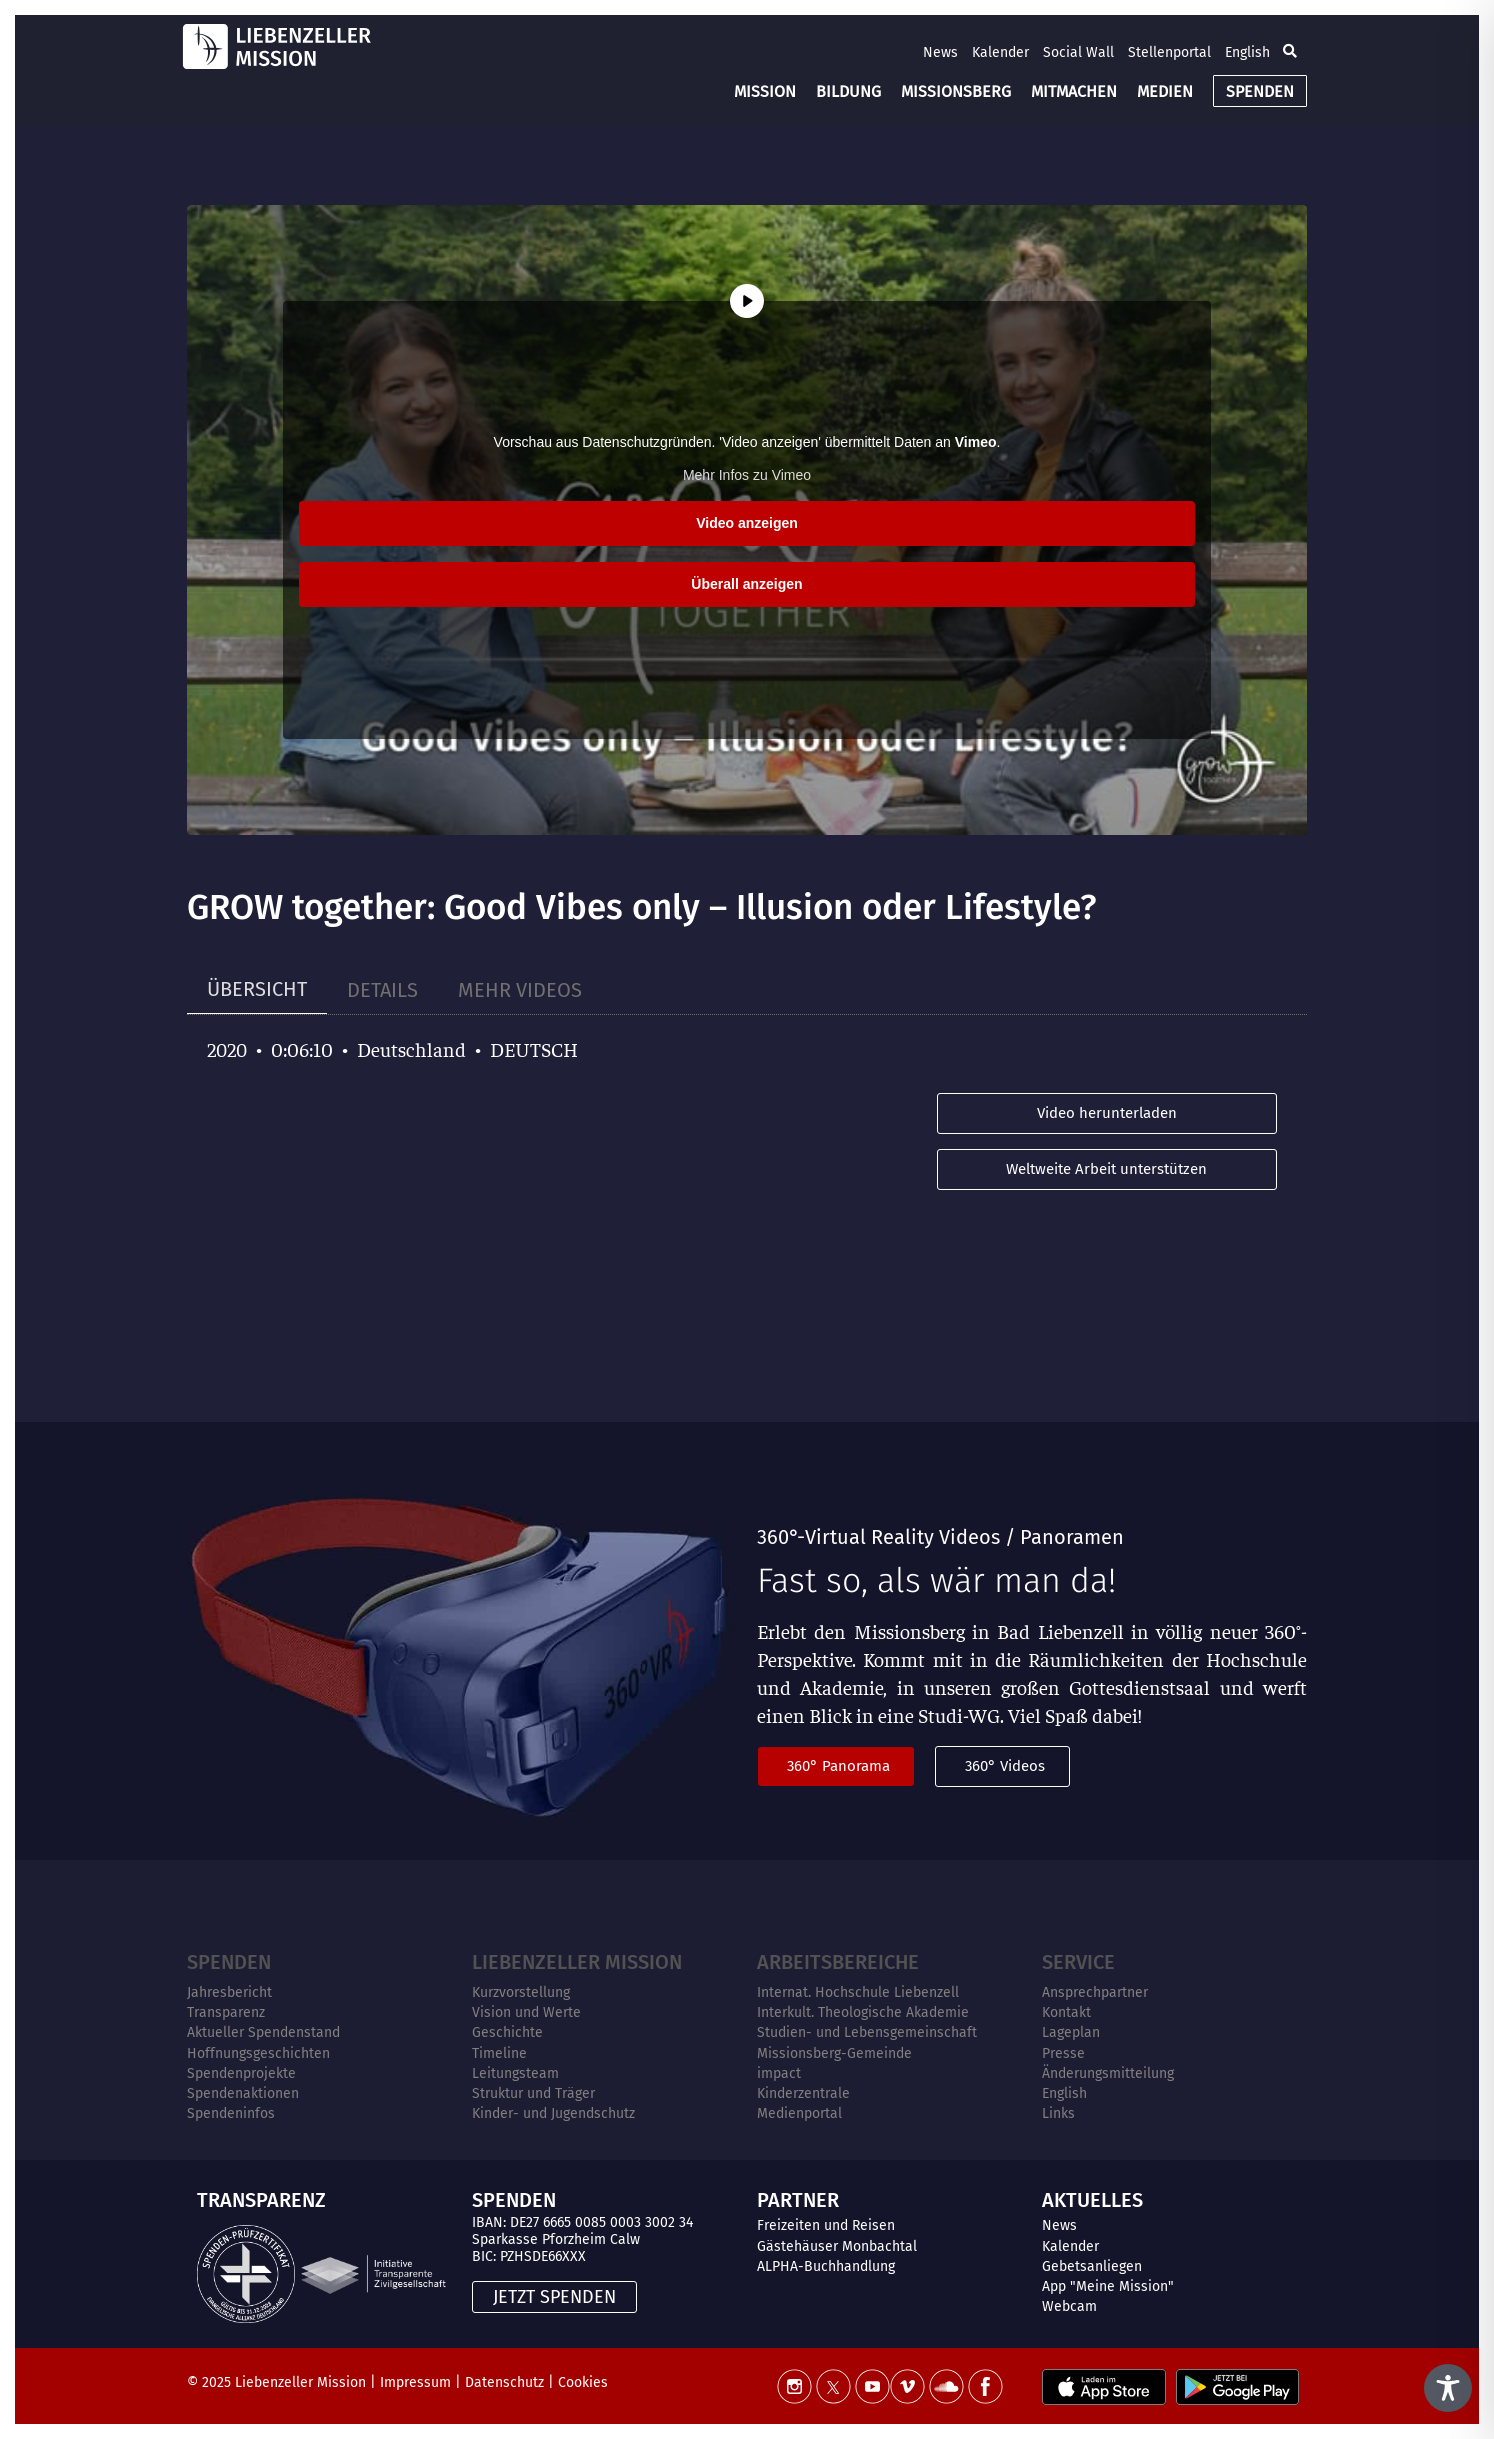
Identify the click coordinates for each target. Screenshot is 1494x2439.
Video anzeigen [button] (747, 523)
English (1247, 52)
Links (1058, 2113)
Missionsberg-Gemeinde (834, 2053)
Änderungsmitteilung (1108, 2073)
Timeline (499, 2053)
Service (1078, 1962)
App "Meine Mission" (1108, 2286)
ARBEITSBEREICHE (838, 1962)
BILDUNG (848, 91)
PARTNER (798, 2200)
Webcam (1069, 2306)
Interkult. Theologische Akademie (863, 2012)
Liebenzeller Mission (577, 1962)
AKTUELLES (1092, 2200)
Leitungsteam (515, 2073)
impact (779, 2073)
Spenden (229, 1962)
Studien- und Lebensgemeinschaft (867, 2032)
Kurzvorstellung (521, 1992)
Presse (1063, 2053)
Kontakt (1066, 2012)
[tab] (257, 989)
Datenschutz (504, 2382)
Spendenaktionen (243, 2093)
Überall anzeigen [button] (746, 584)
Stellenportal (1169, 52)
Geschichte (507, 2032)
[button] (1290, 52)
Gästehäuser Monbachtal (837, 2246)
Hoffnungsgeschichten (258, 2053)
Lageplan (1071, 2032)
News (940, 52)
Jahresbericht (229, 1992)
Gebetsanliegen (1092, 2266)
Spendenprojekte (241, 2073)
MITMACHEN (1074, 91)
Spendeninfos (231, 2113)
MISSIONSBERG (956, 91)
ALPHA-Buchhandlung (826, 2266)
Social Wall (1078, 52)
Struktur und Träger (533, 2093)
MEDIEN (1165, 91)
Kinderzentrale (803, 2093)
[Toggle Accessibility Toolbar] (1448, 2388)
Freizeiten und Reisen (826, 2225)
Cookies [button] (583, 2382)
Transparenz (226, 2012)
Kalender (1000, 52)
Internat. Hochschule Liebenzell (858, 1992)
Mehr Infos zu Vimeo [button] (747, 475)
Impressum (415, 2382)
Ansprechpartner (1095, 1992)
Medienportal (799, 2113)
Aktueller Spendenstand (263, 2032)
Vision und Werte (526, 2012)
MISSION (765, 91)
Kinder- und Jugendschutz (553, 2113)
